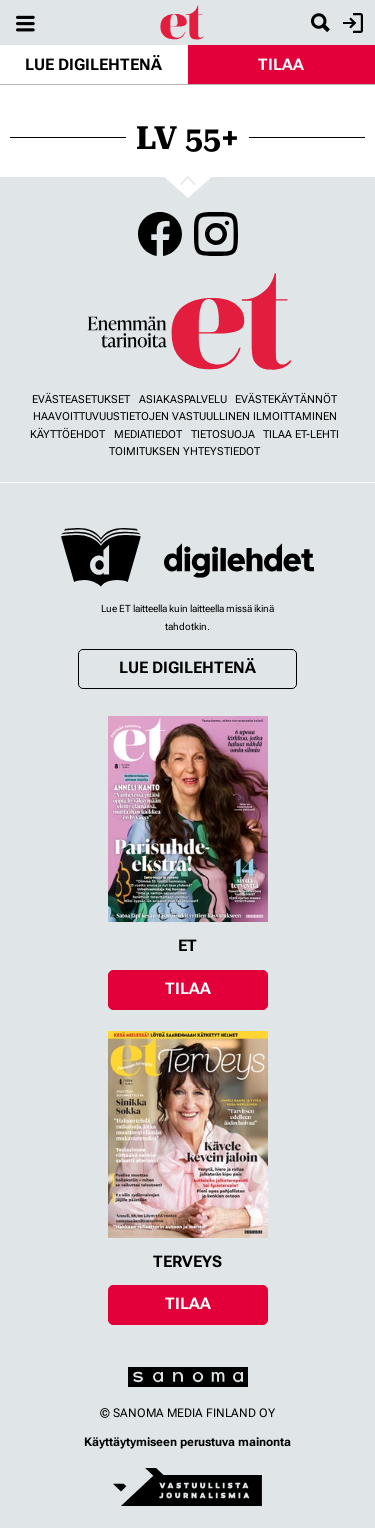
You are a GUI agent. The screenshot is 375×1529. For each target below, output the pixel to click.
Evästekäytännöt (286, 399)
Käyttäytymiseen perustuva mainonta (187, 1442)
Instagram (216, 234)
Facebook (160, 234)
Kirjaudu (350, 23)
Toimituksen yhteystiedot (184, 451)
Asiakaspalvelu (183, 399)
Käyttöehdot (67, 434)
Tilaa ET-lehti (301, 434)
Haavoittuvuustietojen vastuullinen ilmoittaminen (185, 416)
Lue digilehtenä (93, 64)
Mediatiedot (148, 434)
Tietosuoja (223, 434)
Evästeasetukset (81, 399)
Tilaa (281, 64)
